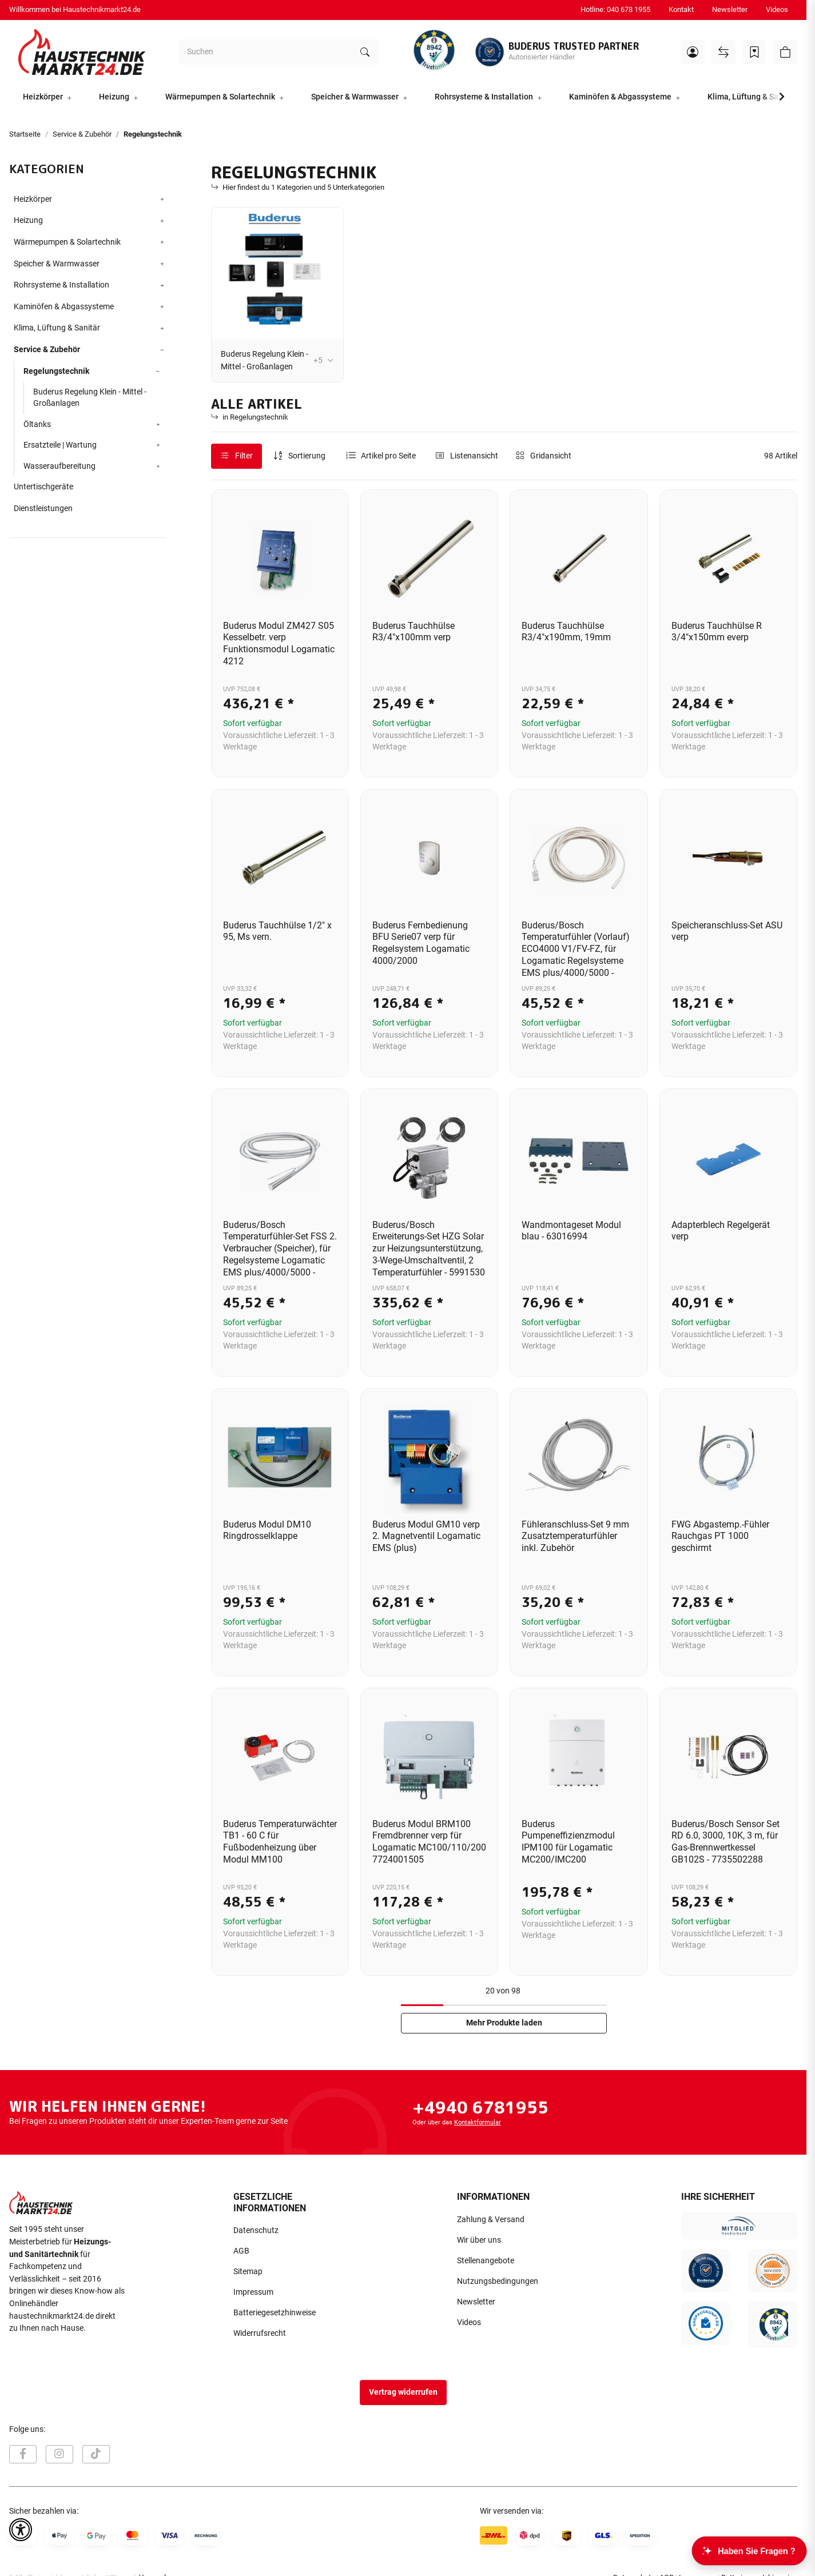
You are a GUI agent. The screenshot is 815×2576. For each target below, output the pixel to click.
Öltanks (37, 424)
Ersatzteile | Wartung (60, 444)
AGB (241, 2251)
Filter (237, 456)
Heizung (28, 220)
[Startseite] (82, 52)
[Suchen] (265, 52)
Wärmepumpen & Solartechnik (67, 242)
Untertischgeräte (43, 487)
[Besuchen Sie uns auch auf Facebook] (23, 2454)
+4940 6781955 (480, 2107)
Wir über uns (479, 2240)
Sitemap (248, 2271)
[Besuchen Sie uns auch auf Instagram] (59, 2454)
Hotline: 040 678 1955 (615, 9)
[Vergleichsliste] (723, 52)
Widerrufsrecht (259, 2333)
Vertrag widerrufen (403, 2392)
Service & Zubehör (47, 349)
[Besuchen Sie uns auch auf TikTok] (96, 2454)
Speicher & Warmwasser (57, 264)
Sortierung (306, 456)
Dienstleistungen (43, 508)
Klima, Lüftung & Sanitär (57, 328)
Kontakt (681, 9)
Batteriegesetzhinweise (274, 2313)
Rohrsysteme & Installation (61, 285)
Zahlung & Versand (490, 2219)
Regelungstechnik (56, 371)
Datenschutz (256, 2230)
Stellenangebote (485, 2261)
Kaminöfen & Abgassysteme (64, 307)
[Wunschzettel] (754, 52)
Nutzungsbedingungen (497, 2281)
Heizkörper (33, 199)
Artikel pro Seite (388, 456)
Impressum (253, 2292)
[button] (693, 52)
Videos (777, 9)
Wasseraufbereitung (59, 465)
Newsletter (730, 9)
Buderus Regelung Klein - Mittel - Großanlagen (264, 360)
